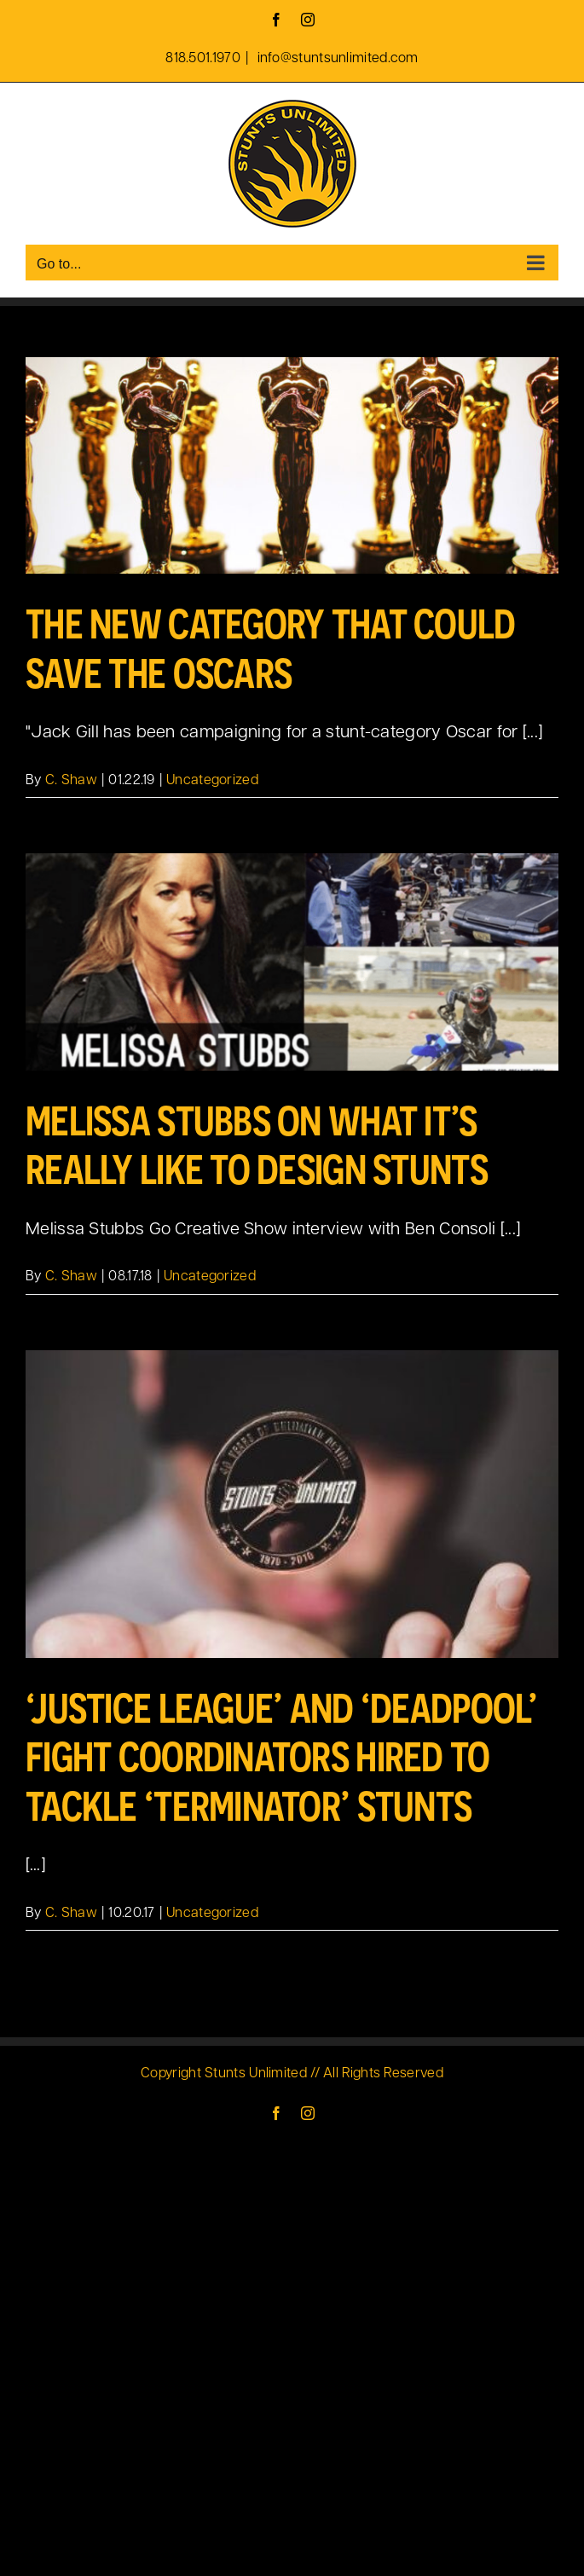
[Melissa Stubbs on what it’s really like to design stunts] (292, 961)
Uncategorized (212, 781)
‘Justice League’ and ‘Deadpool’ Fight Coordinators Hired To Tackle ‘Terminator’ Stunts (282, 1756)
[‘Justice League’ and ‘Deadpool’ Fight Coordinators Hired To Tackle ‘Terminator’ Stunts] (292, 1504)
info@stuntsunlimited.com (336, 59)
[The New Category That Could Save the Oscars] (292, 465)
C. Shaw (71, 781)
